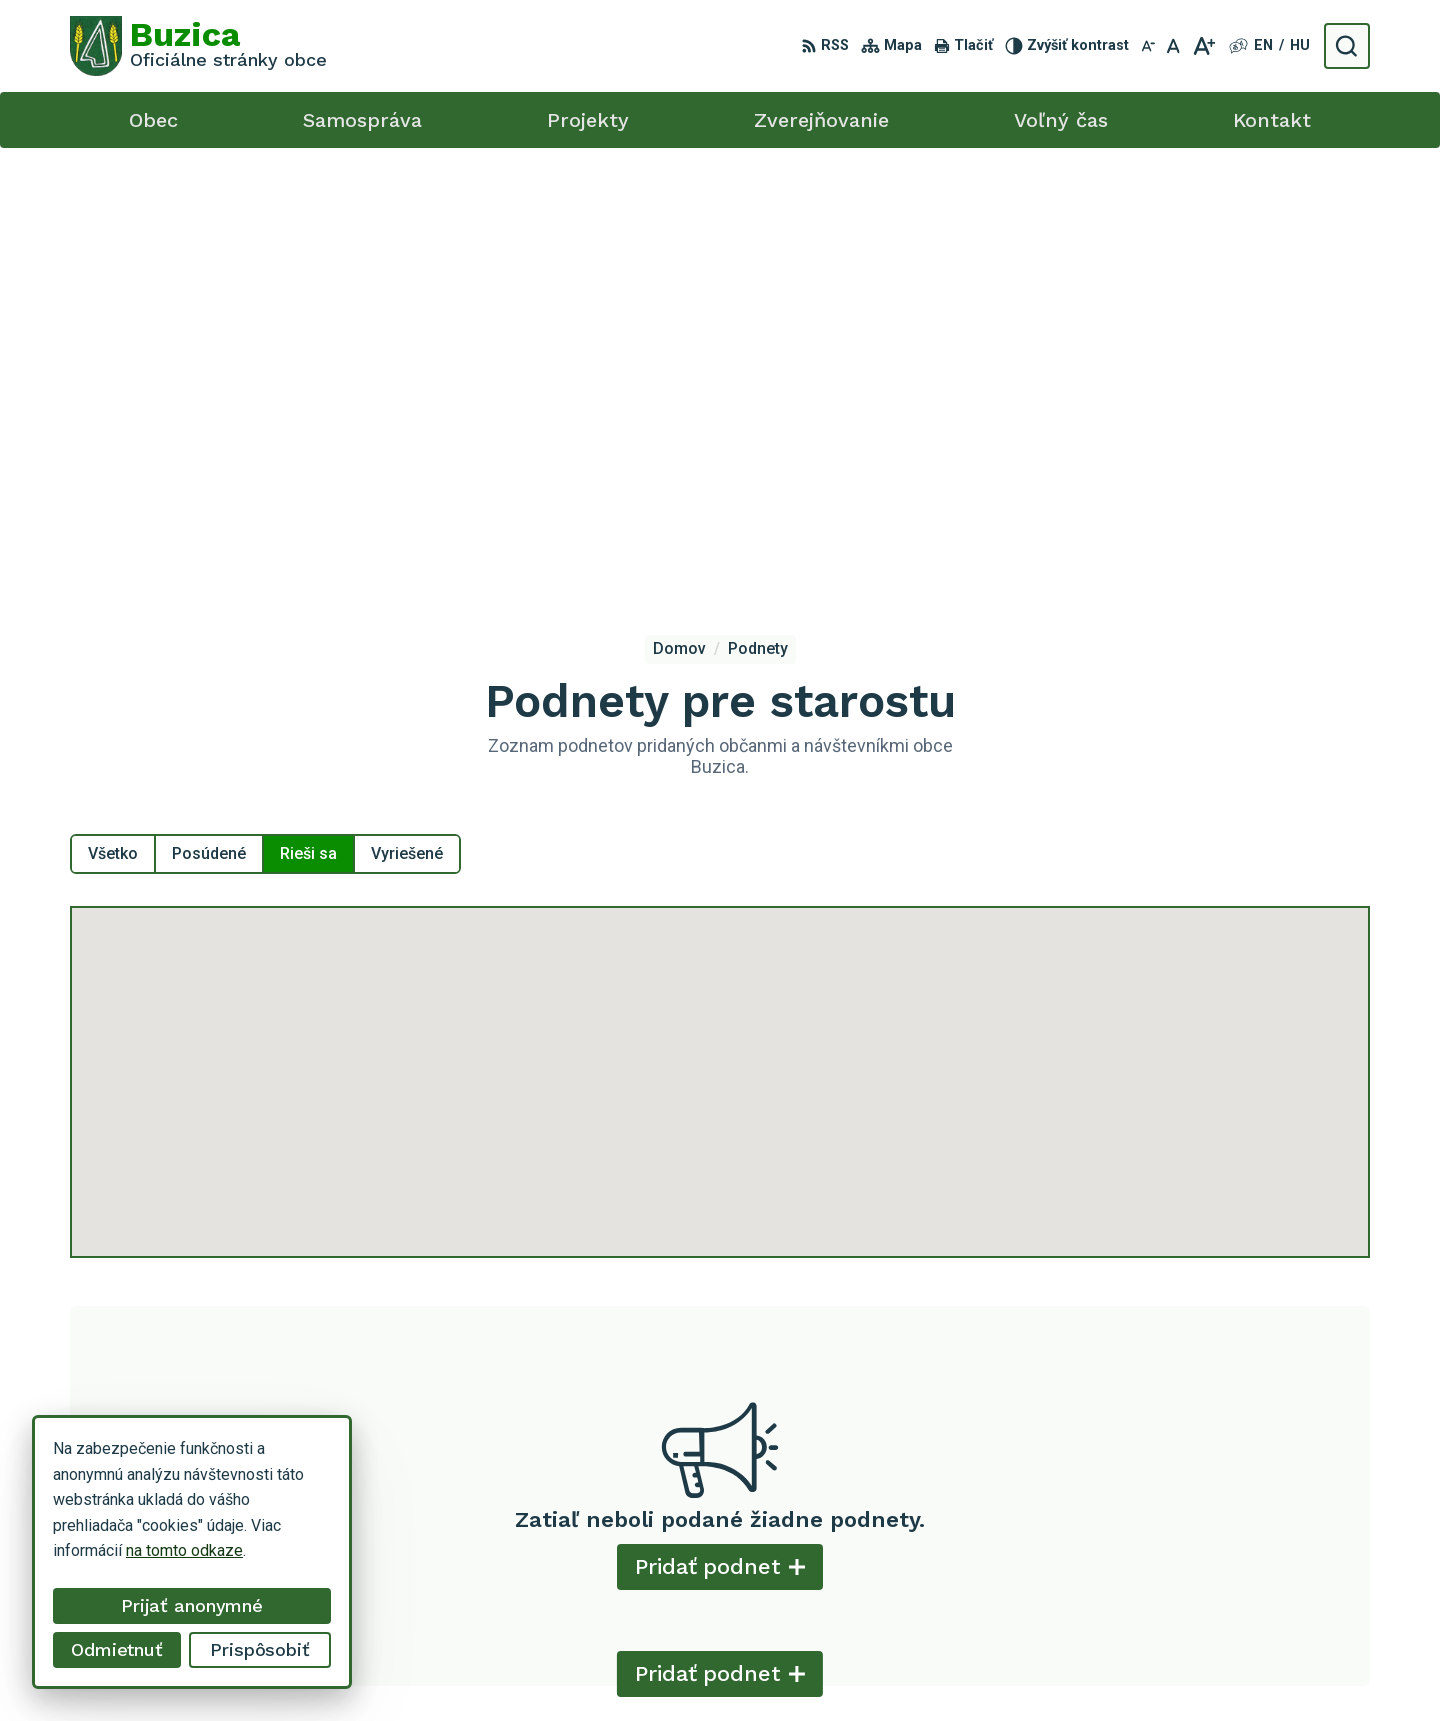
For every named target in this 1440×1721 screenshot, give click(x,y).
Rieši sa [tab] (308, 414)
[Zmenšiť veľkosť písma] (1148, 46)
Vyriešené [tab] (407, 414)
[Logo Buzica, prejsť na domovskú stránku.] (198, 46)
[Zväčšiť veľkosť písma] (1203, 46)
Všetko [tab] (113, 414)
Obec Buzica (1072, 1668)
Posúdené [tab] (209, 414)
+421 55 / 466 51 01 (1198, 1554)
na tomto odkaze (184, 1550)
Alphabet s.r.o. (845, 1668)
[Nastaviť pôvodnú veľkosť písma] (1173, 46)
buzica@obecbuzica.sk (1206, 1576)
